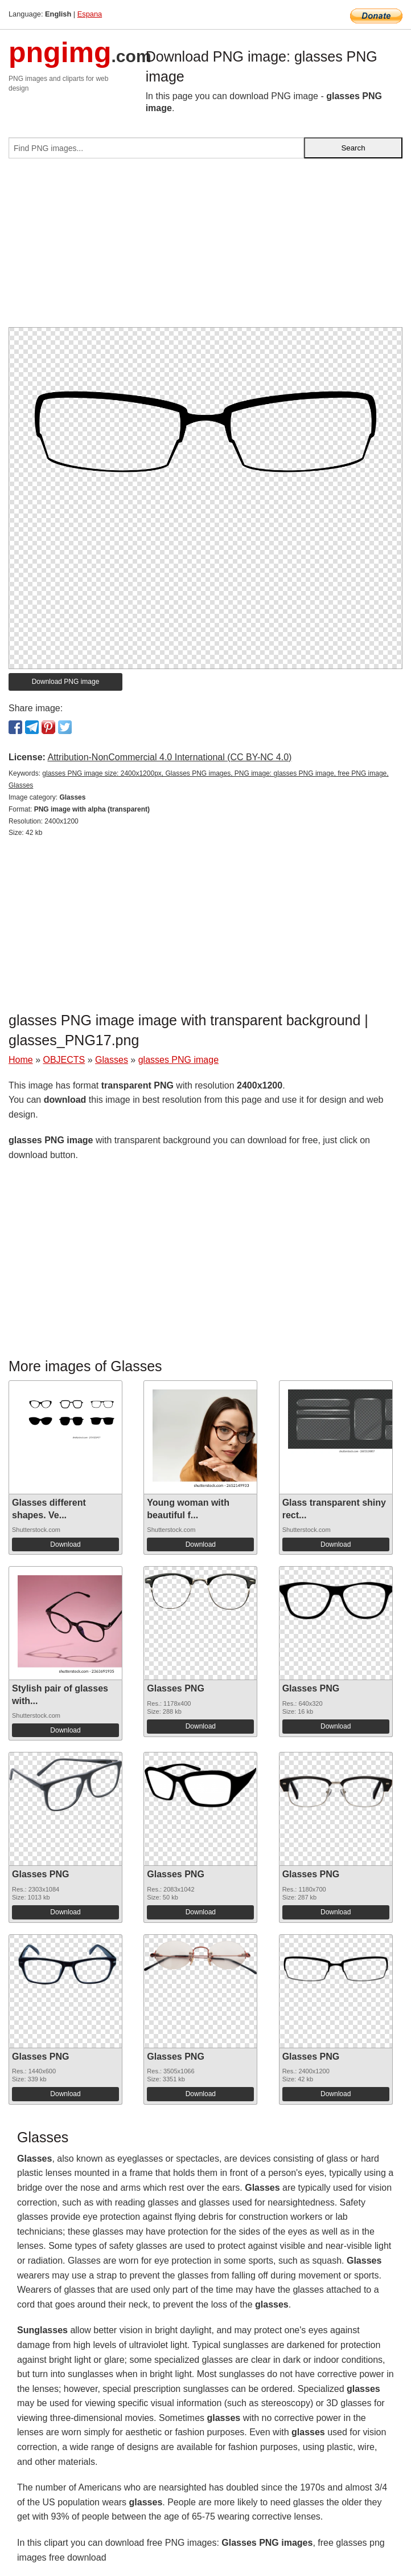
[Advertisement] (205, 247)
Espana (89, 14)
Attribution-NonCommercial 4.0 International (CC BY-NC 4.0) (169, 757)
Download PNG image (66, 682)
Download (65, 1544)
